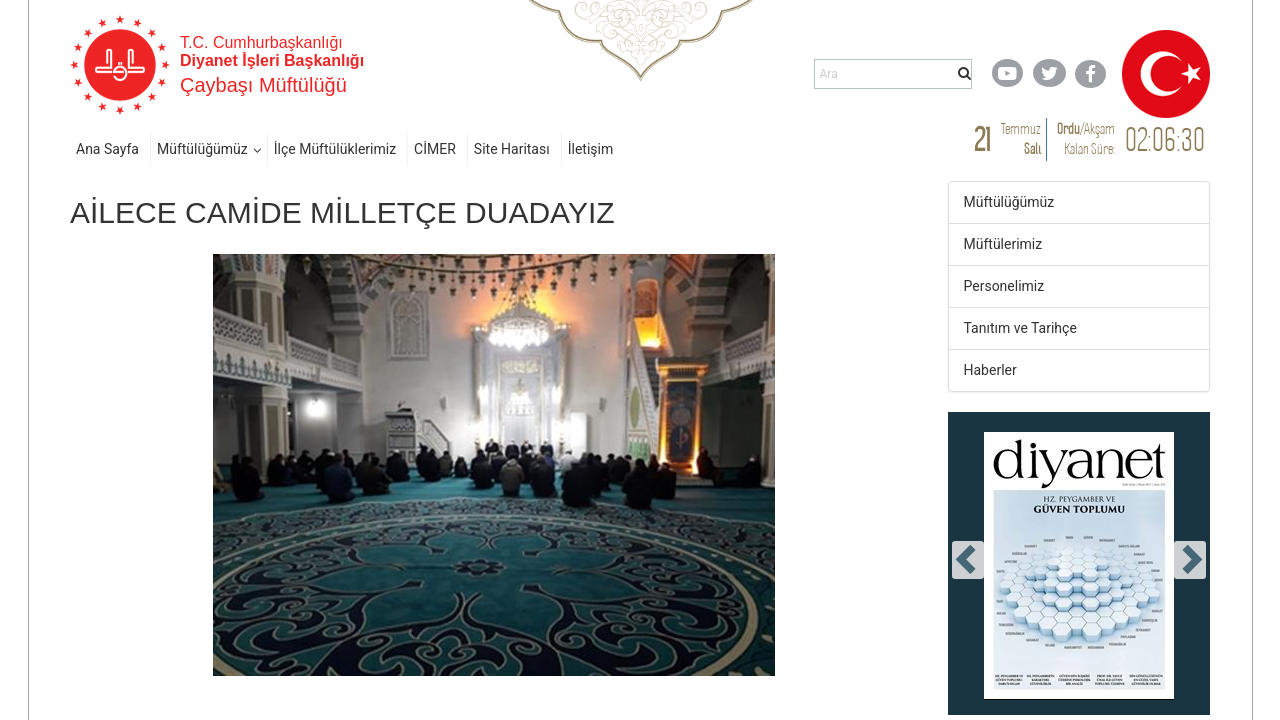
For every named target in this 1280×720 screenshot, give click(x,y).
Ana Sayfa (107, 149)
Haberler (990, 370)
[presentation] (968, 560)
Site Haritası (512, 149)
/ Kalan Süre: (1086, 138)
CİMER (435, 149)
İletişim (591, 149)
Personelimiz (1004, 286)
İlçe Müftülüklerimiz (335, 149)
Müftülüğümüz (202, 149)
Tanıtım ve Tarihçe (1020, 328)
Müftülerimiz (1003, 244)
